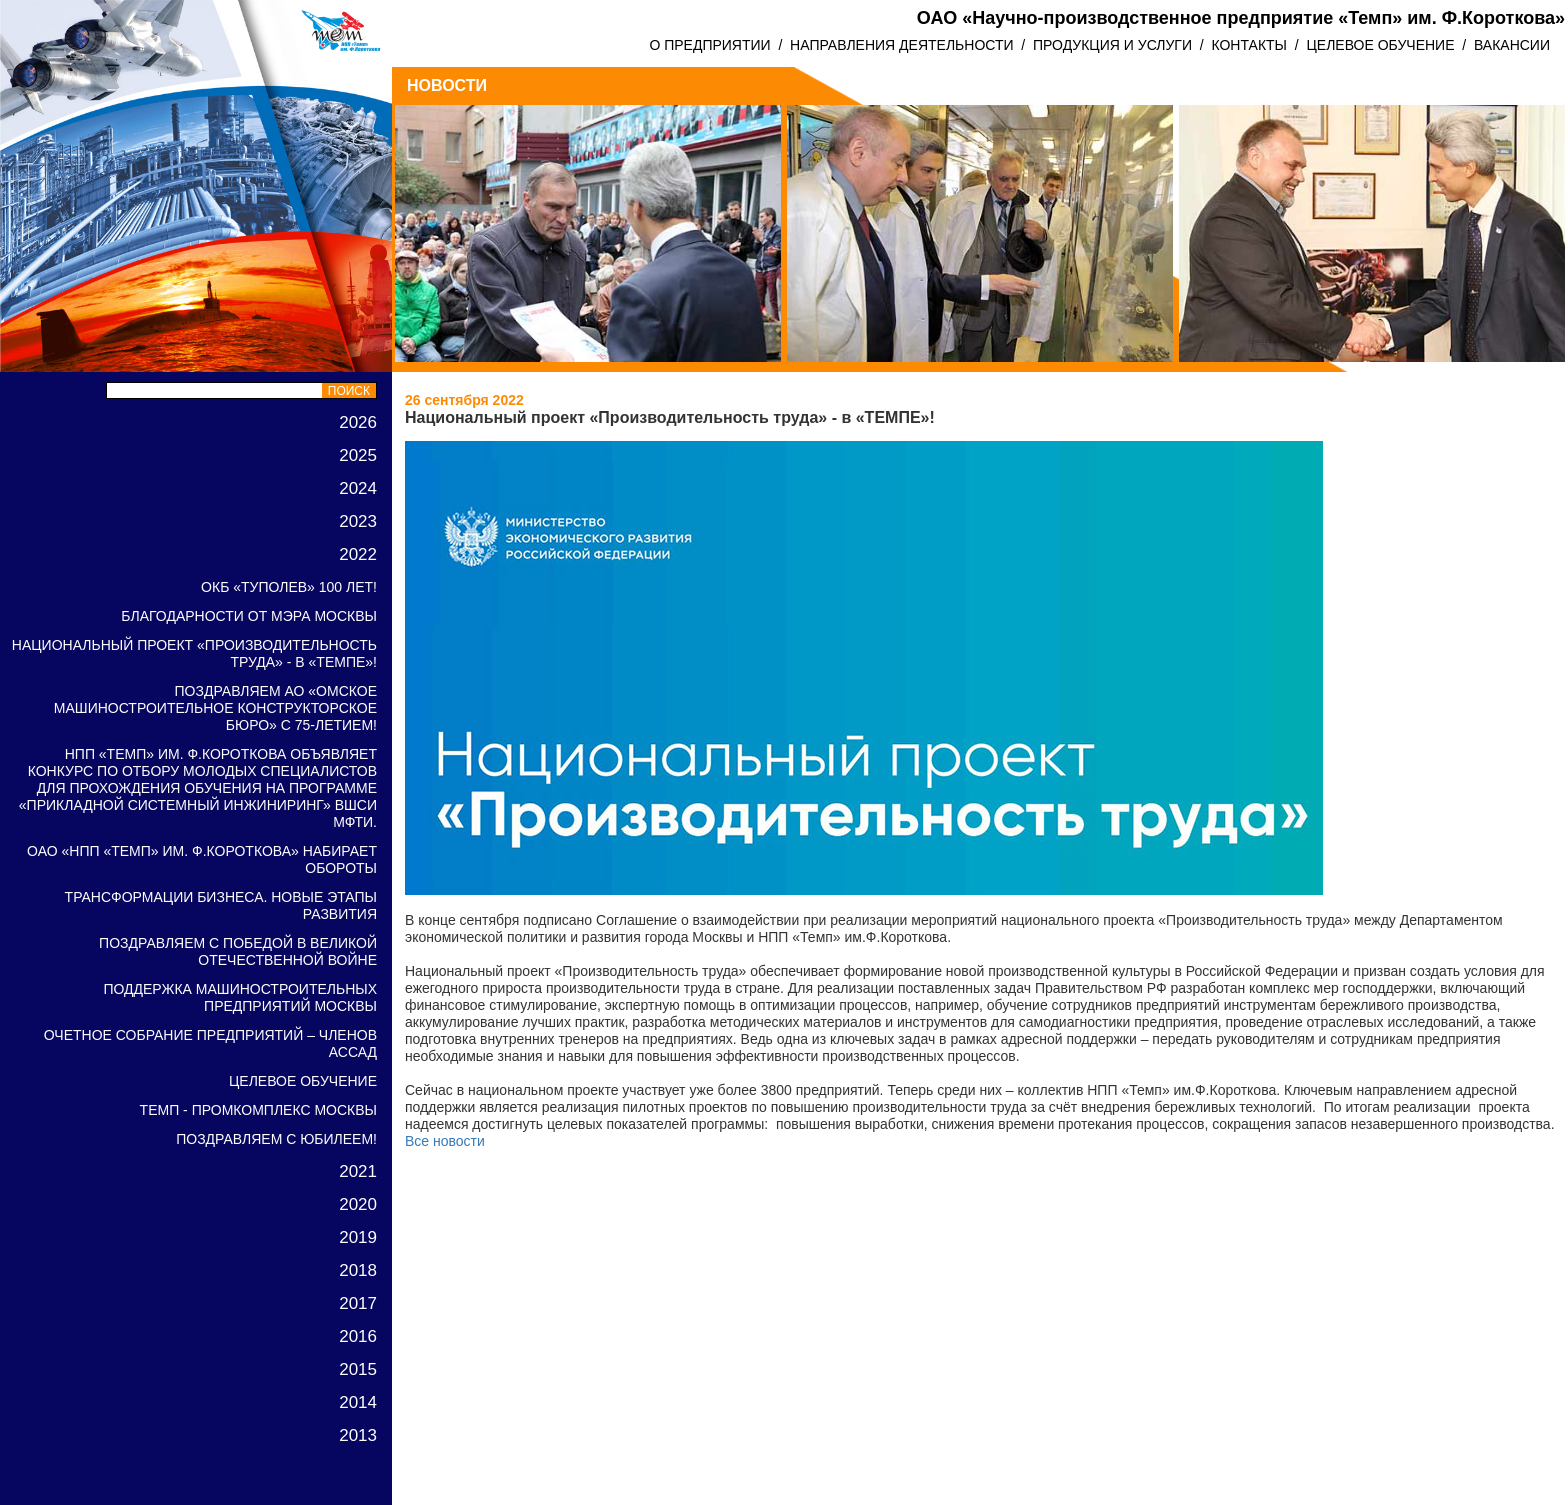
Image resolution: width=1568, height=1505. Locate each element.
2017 (358, 1303)
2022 (358, 554)
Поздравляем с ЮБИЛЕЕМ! (276, 1139)
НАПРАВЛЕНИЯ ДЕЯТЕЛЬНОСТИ (901, 45)
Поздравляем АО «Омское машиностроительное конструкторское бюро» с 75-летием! (215, 708)
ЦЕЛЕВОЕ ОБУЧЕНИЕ (1380, 45)
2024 (358, 488)
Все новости (445, 1141)
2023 (358, 521)
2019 (358, 1237)
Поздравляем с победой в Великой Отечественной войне (238, 951)
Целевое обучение (303, 1081)
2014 (358, 1402)
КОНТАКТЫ (1249, 45)
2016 (358, 1336)
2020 (358, 1204)
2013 (358, 1435)
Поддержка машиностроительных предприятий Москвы (240, 997)
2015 (358, 1369)
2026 (358, 422)
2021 (358, 1171)
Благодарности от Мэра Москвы (249, 616)
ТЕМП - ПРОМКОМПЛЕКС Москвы (258, 1110)
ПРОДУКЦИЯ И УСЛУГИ (1112, 45)
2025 (358, 455)
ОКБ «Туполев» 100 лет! (289, 587)
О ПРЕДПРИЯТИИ (709, 45)
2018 (358, 1270)
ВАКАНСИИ (1512, 45)
